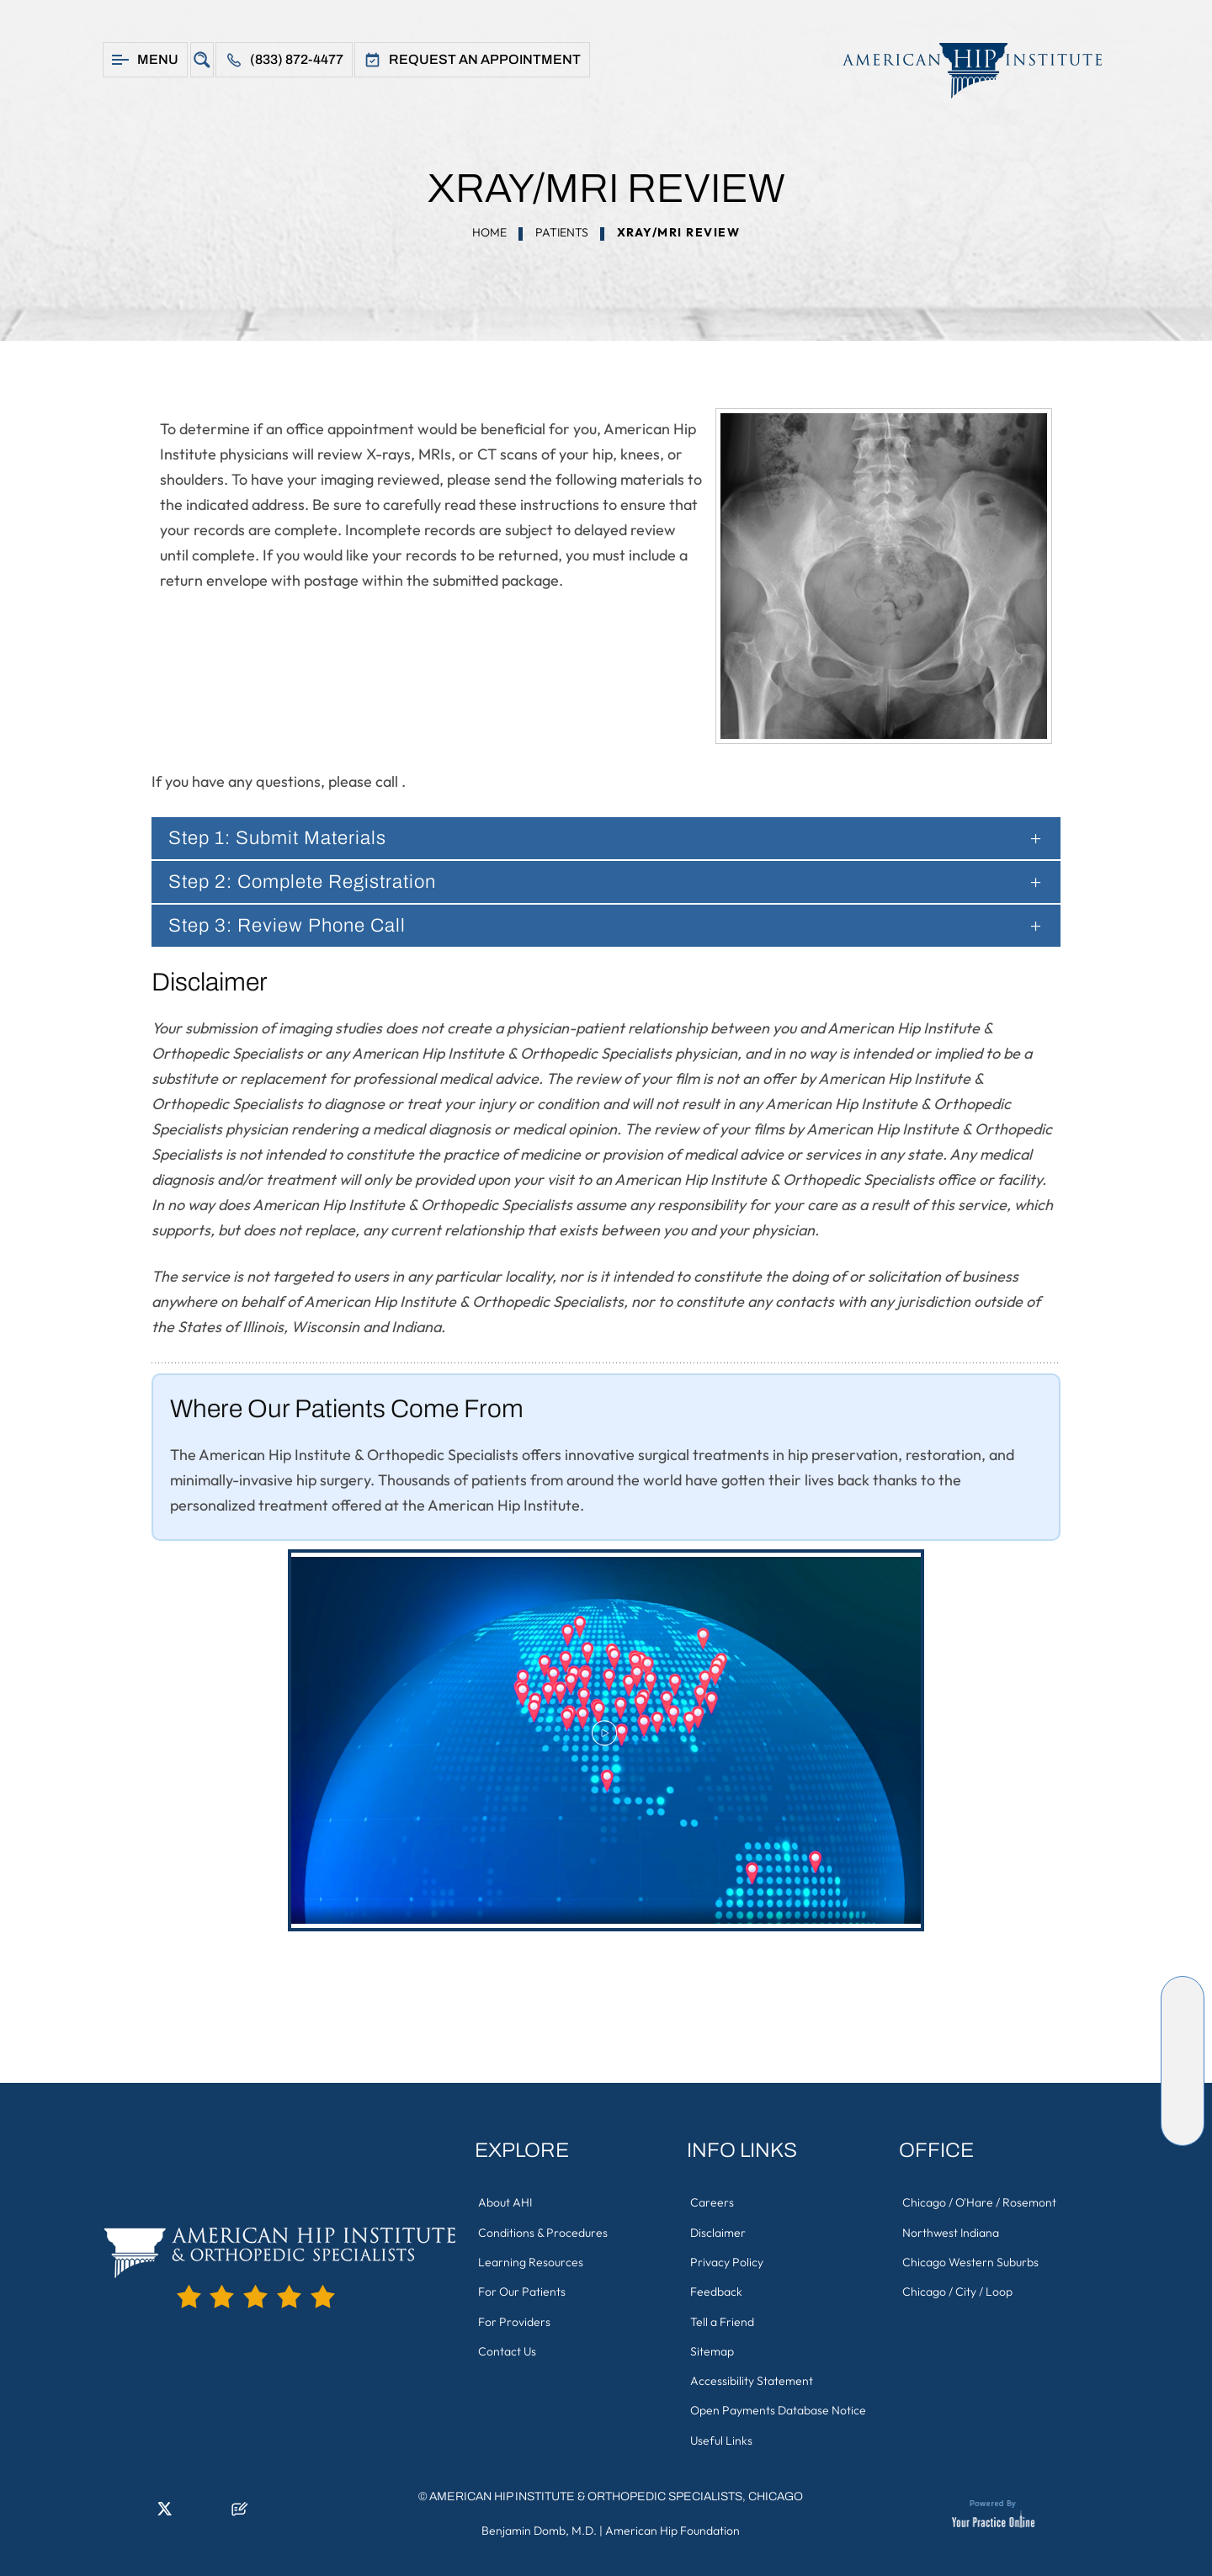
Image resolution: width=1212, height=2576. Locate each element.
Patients (561, 232)
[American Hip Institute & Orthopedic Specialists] (964, 70)
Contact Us (508, 2345)
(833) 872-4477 (296, 59)
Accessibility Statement (752, 2374)
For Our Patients (522, 2288)
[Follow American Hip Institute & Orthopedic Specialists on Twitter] (1182, 2048)
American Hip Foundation (672, 2521)
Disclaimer (719, 2231)
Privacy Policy (727, 2259)
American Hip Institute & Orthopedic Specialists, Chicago (616, 2487)
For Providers (515, 2316)
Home (489, 232)
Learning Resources (531, 2259)
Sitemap (713, 2345)
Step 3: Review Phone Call (295, 926)
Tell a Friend (723, 2316)
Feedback (717, 2288)
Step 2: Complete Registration (313, 882)
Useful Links (722, 2431)
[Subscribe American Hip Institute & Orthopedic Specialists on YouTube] (1182, 2098)
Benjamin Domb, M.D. (539, 2521)
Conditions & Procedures (544, 2231)
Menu (157, 59)
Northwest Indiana (951, 2231)
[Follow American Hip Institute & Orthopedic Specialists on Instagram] (1182, 2073)
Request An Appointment (485, 59)
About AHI (506, 2202)
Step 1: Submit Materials (285, 838)
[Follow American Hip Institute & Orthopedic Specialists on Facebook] (1182, 1997)
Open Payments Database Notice (779, 2402)
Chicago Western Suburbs (971, 2259)
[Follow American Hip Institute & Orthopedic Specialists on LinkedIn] (1182, 2023)
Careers (713, 2202)
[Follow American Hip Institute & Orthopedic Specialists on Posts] (1182, 2124)
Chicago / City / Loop (958, 2288)
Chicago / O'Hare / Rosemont (980, 2202)
